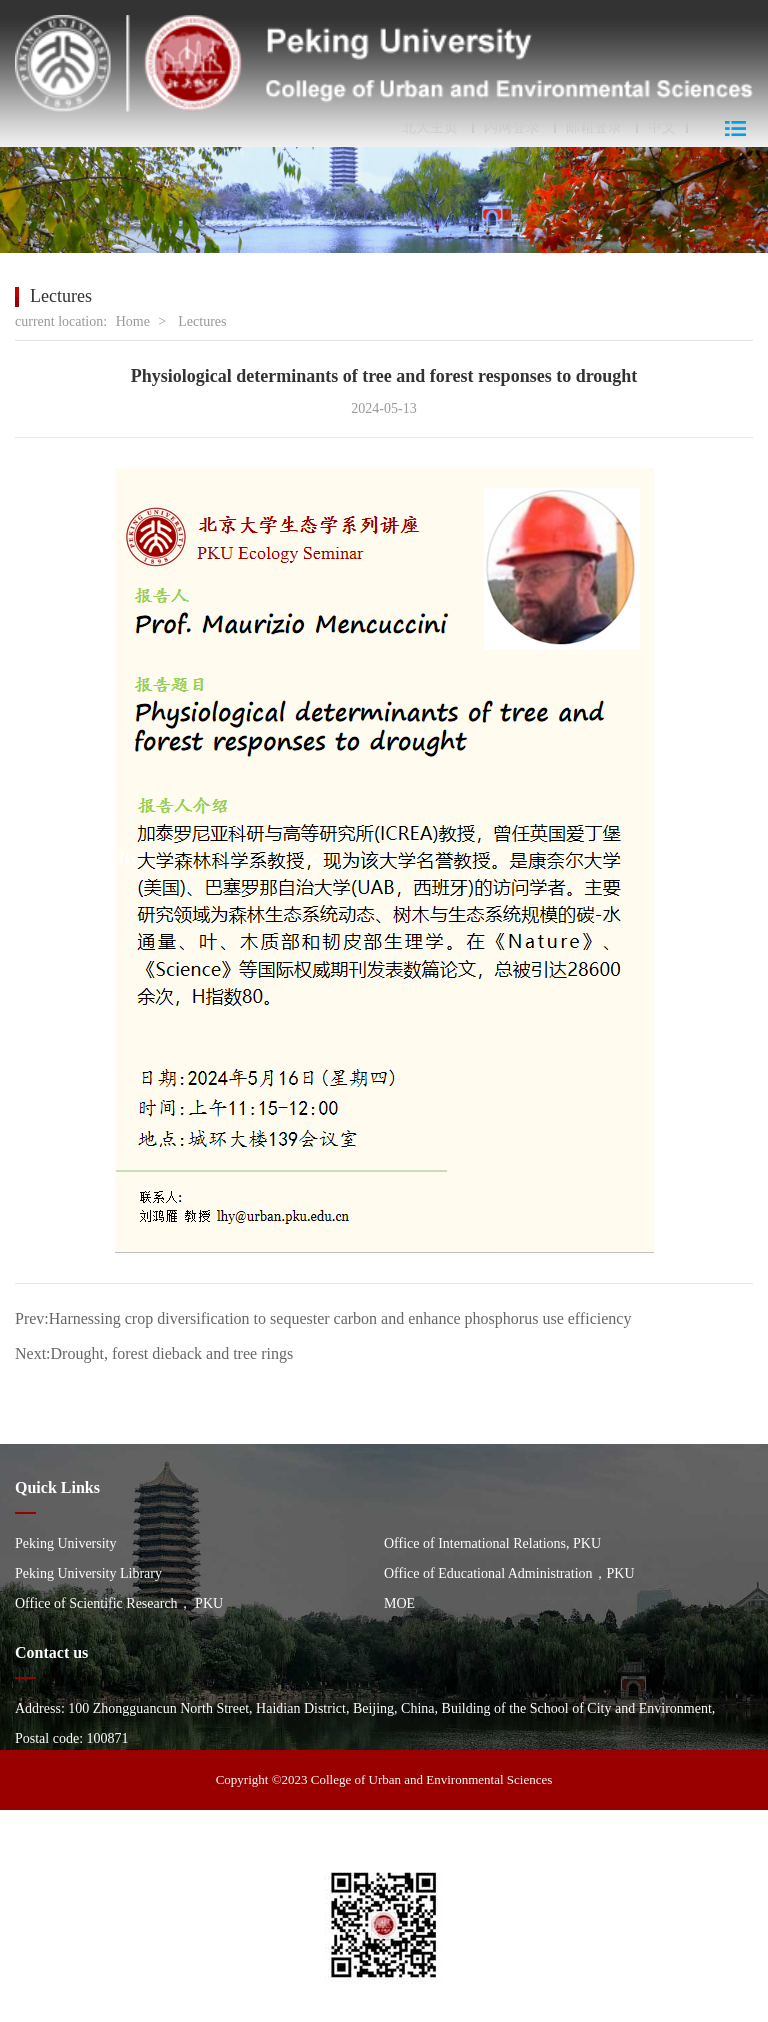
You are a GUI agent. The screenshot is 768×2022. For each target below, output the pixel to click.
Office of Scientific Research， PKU (119, 1603)
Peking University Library (88, 1573)
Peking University (66, 1543)
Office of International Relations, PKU (492, 1543)
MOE (399, 1603)
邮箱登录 (594, 128)
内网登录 (512, 128)
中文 (662, 128)
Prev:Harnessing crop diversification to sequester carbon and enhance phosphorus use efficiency (323, 1318)
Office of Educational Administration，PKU (509, 1573)
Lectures (202, 321)
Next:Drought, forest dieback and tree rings (154, 1353)
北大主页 (430, 128)
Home (133, 321)
